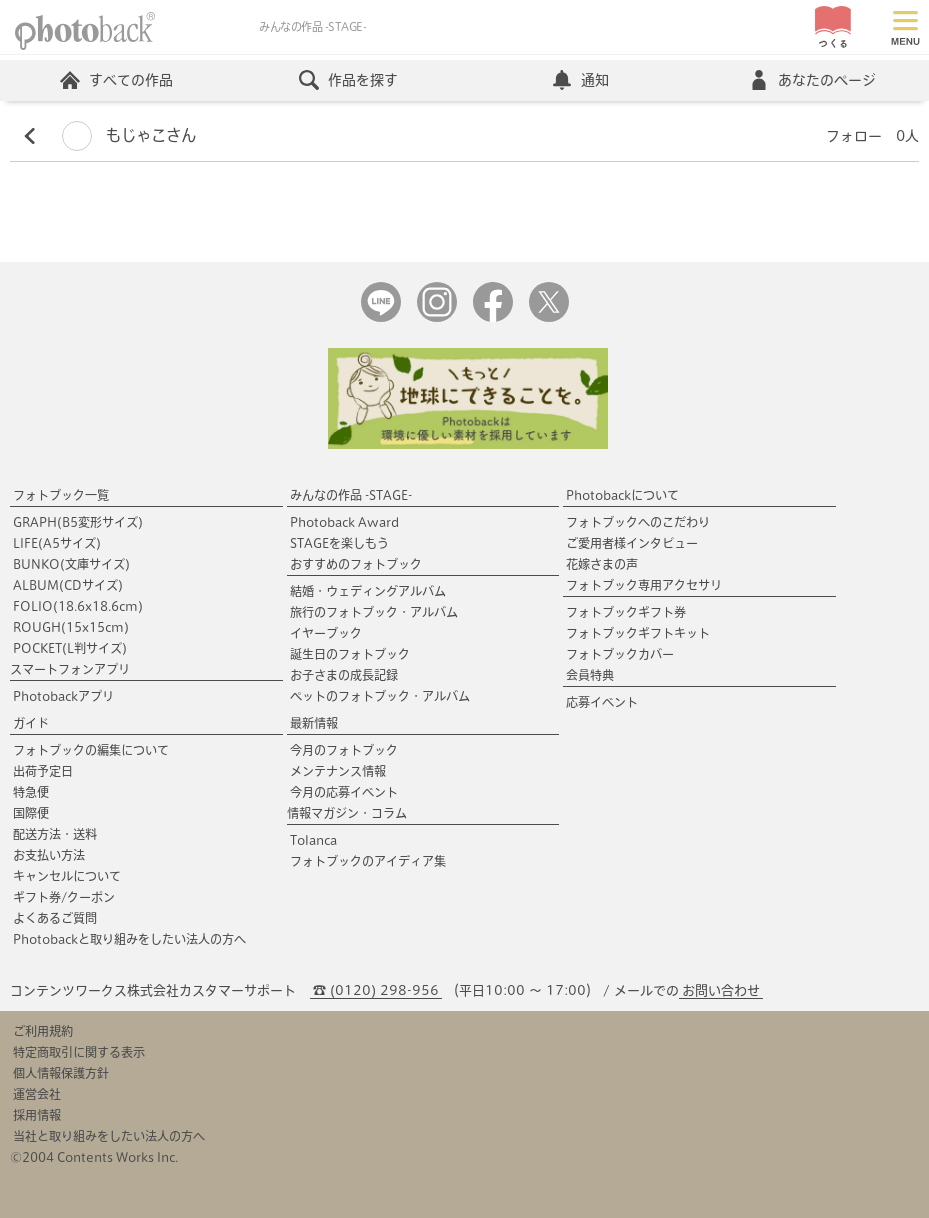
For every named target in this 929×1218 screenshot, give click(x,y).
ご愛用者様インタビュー (632, 543)
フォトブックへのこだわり (638, 522)
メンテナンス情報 (338, 771)
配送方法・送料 (55, 834)
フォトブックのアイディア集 (368, 861)
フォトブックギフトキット (638, 633)
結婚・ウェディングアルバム (368, 591)
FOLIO (78, 606)
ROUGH (71, 627)
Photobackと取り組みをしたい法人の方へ (129, 939)
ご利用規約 (43, 1031)
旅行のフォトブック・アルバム (374, 612)
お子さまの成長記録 (344, 675)
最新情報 (314, 723)
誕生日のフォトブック (350, 654)
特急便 (31, 792)
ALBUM (68, 585)
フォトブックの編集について (91, 750)
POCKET (70, 648)
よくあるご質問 (55, 918)
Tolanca (313, 840)
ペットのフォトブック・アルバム (380, 696)
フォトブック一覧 (61, 495)
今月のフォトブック (344, 750)
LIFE (57, 543)
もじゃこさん (129, 135)
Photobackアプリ (63, 696)
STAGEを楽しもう (339, 543)
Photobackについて (622, 495)
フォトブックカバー (620, 654)
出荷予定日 (43, 771)
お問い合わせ (721, 990)
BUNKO (71, 564)
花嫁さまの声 (602, 564)
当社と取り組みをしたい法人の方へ (109, 1136)
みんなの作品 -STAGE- (351, 495)
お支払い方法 (49, 855)
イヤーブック (326, 633)
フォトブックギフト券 (626, 612)
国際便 (31, 813)
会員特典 (590, 675)
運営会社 (37, 1094)
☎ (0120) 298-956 (376, 990)
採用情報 (37, 1115)
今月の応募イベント (344, 792)
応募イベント (602, 702)
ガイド (31, 723)
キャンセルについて (67, 876)
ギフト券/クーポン (64, 897)
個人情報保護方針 (61, 1073)
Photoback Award (344, 522)
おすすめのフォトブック (356, 564)
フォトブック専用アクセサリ (644, 585)
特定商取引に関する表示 (79, 1052)
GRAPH (78, 522)
